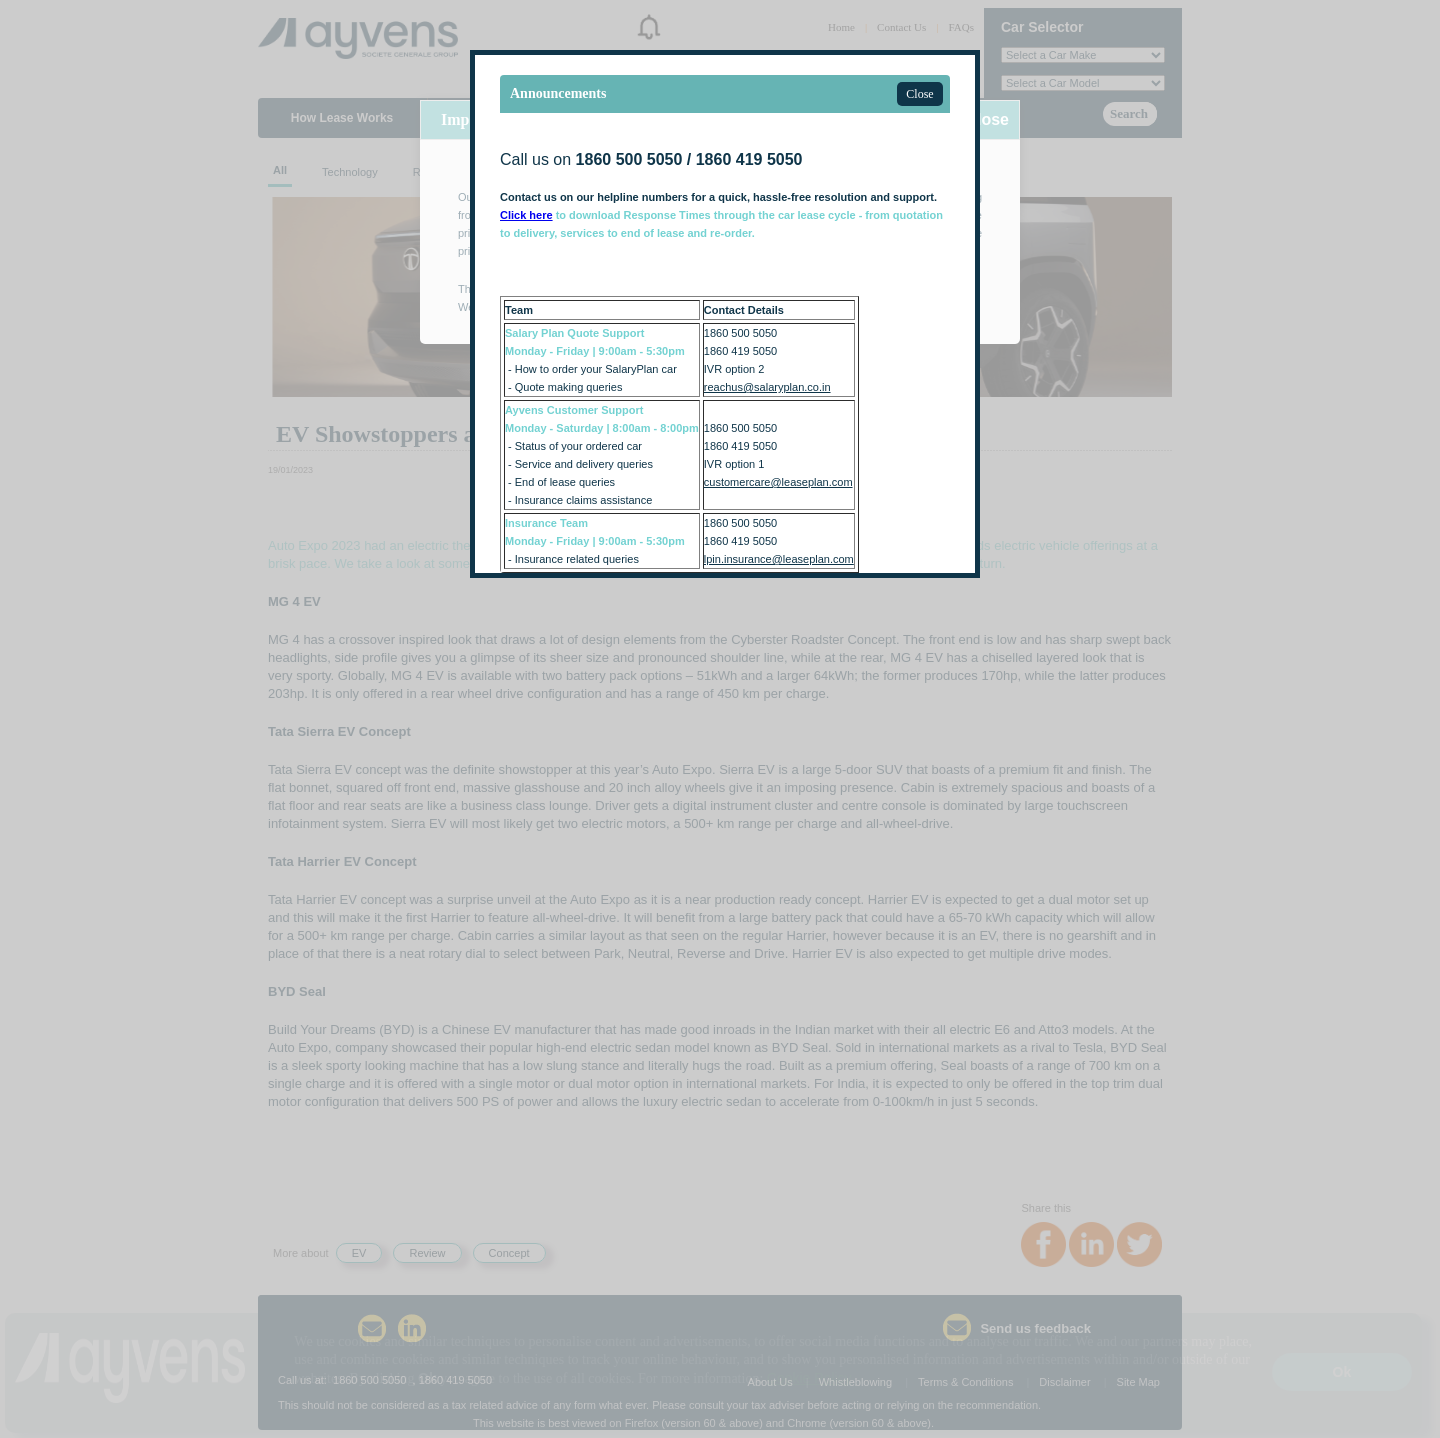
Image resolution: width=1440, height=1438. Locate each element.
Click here (526, 215)
